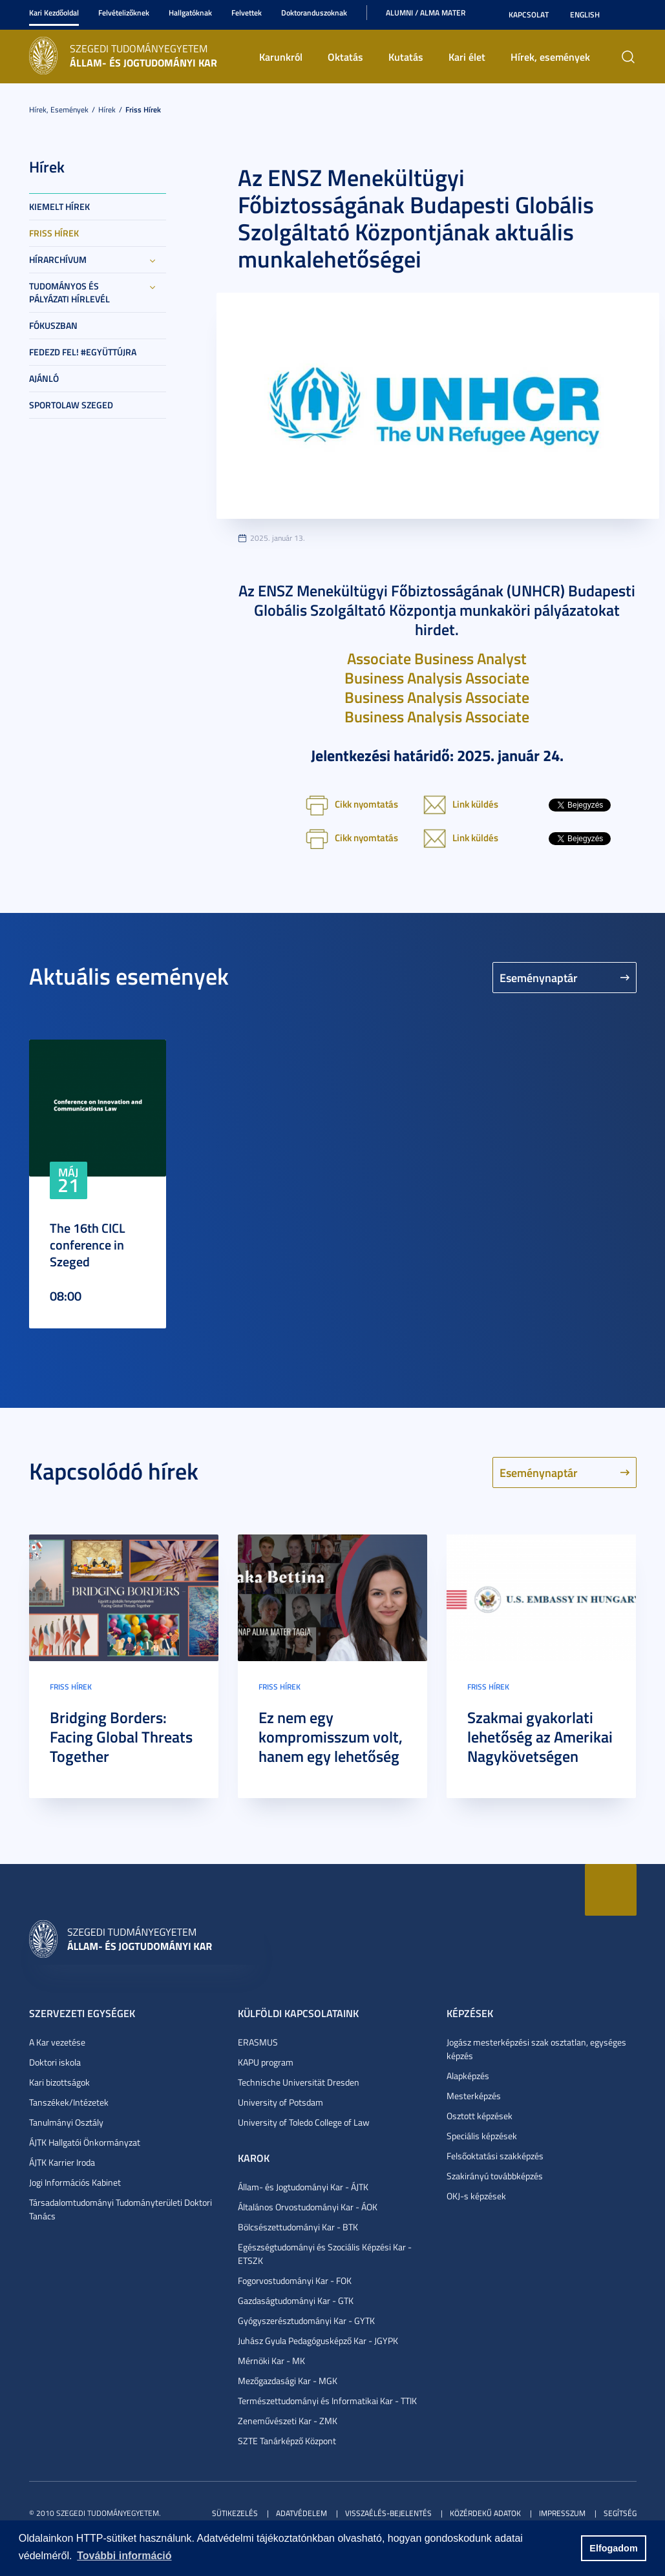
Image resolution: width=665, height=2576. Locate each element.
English (585, 14)
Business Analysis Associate (436, 678)
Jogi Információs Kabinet (75, 2182)
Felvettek (246, 12)
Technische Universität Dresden (298, 2082)
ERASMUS (258, 2042)
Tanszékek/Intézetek (69, 2102)
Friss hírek (143, 109)
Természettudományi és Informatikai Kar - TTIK (327, 2400)
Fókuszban (53, 325)
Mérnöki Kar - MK (271, 2360)
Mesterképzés (474, 2095)
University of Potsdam (280, 2102)
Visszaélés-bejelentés (388, 2513)
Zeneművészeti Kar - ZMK (287, 2420)
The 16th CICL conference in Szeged (87, 1244)
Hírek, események (550, 56)
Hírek (107, 109)
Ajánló (44, 378)
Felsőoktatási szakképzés (495, 2156)
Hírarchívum (58, 259)
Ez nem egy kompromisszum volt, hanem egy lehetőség (331, 1736)
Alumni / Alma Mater (425, 12)
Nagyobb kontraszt (629, 15)
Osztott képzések (479, 2116)
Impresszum (562, 2513)
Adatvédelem (301, 2513)
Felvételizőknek (123, 12)
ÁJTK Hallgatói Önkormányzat (84, 2142)
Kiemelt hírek (59, 206)
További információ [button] (124, 2555)
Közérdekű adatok (485, 2513)
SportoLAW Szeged (71, 405)
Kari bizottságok (59, 2082)
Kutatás (405, 56)
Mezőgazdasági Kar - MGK (287, 2380)
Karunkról (280, 56)
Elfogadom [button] (613, 2548)
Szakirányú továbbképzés (495, 2176)
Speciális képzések (482, 2136)
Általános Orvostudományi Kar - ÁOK (307, 2207)
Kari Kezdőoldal (54, 12)
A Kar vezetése (57, 2042)
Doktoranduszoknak (314, 12)
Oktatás (345, 56)
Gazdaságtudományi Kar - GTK (296, 2300)
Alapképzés (468, 2075)
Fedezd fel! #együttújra (82, 352)
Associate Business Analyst (437, 658)
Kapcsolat (529, 14)
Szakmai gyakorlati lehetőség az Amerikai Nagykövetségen (540, 1736)
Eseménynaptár (539, 977)
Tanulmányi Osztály (66, 2122)
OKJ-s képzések (476, 2196)
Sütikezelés (235, 2513)
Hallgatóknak (190, 12)
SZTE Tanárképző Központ (287, 2441)
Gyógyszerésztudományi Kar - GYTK (306, 2320)
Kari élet (467, 56)
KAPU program (265, 2062)
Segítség (620, 2513)
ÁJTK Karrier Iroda (62, 2162)
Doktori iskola (55, 2062)
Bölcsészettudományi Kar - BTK (298, 2227)
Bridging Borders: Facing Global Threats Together (121, 1736)
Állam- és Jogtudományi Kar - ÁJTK (303, 2187)
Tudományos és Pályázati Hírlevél (69, 292)
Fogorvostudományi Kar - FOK (295, 2280)
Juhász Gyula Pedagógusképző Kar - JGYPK (318, 2340)
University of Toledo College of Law (304, 2122)
